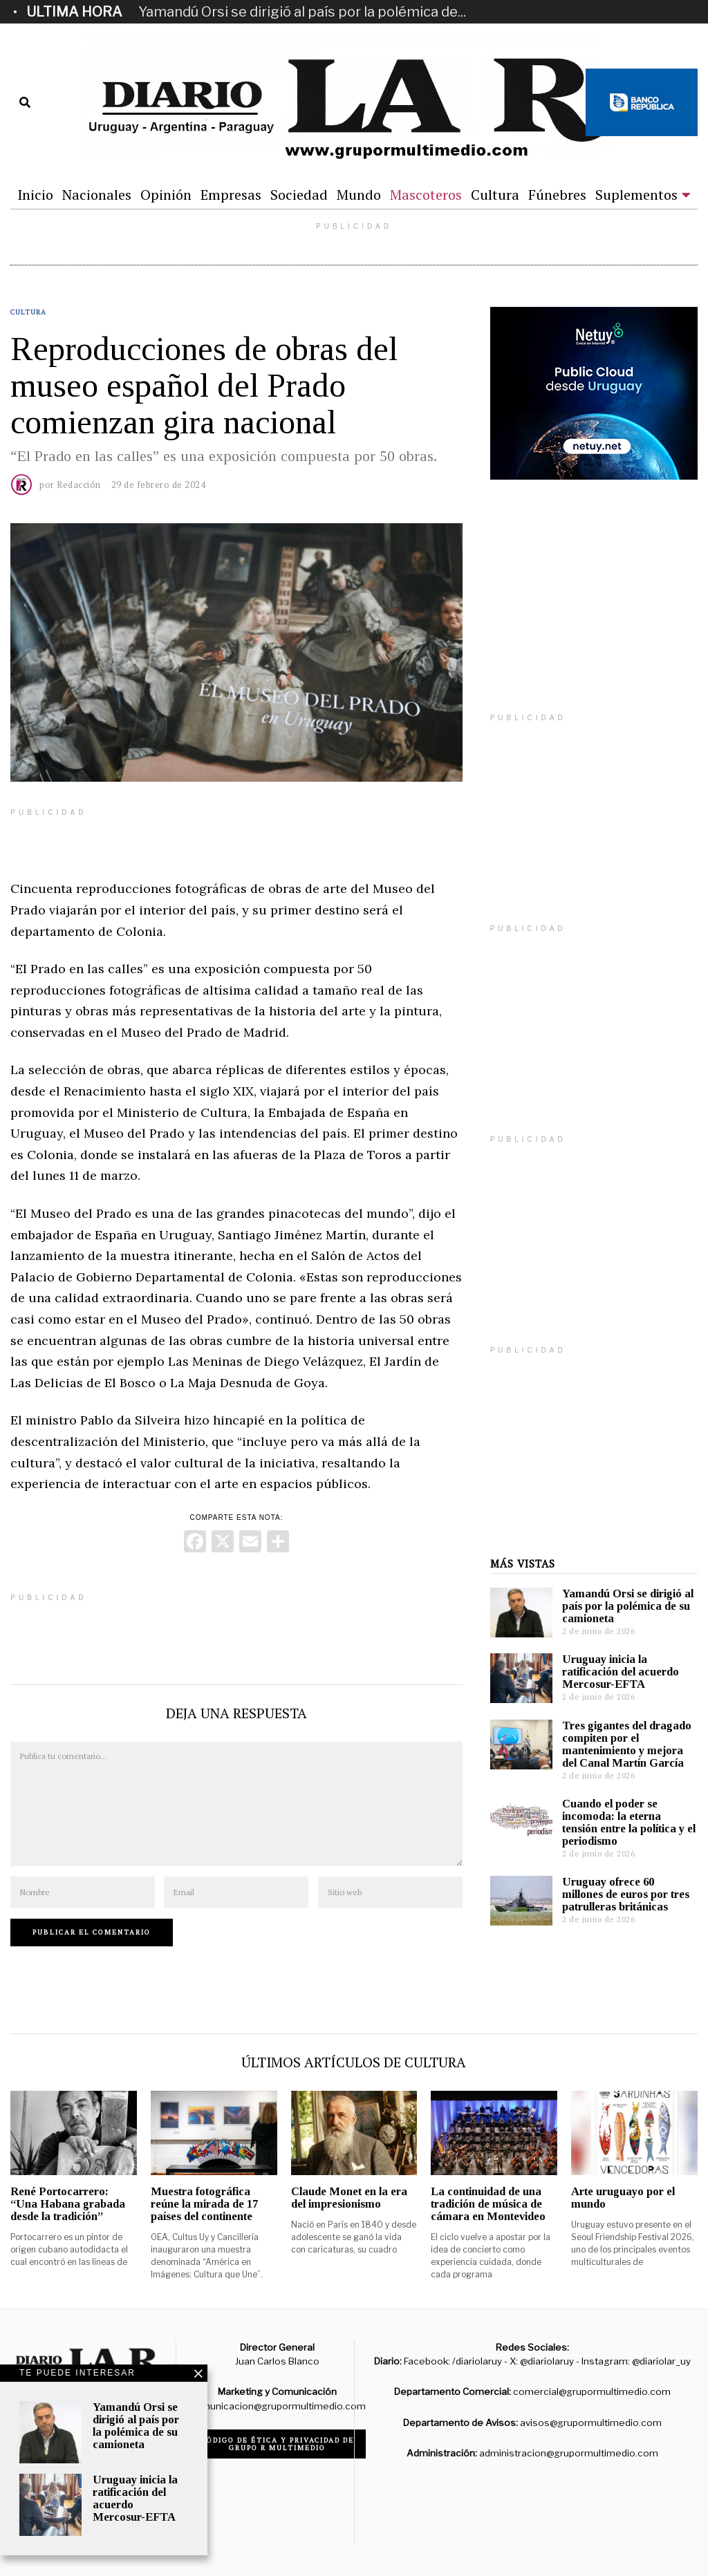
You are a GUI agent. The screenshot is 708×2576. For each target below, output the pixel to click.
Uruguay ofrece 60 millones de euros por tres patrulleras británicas (625, 1894)
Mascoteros (426, 194)
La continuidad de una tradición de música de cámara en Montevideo (488, 2204)
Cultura (495, 194)
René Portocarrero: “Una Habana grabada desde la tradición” (67, 2204)
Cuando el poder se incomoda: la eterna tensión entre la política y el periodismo (629, 1822)
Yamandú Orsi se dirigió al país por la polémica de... (302, 11)
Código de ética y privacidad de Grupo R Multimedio (277, 2444)
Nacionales (96, 194)
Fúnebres (557, 194)
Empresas (231, 194)
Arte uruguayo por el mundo (623, 2197)
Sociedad (299, 194)
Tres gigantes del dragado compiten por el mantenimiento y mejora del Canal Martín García (626, 1744)
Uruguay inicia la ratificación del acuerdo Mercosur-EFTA (620, 1672)
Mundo (359, 194)
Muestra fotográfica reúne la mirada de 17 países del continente (204, 2204)
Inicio (35, 194)
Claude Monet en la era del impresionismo (349, 2197)
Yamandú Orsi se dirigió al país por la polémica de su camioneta (627, 1606)
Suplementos (636, 194)
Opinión (166, 194)
